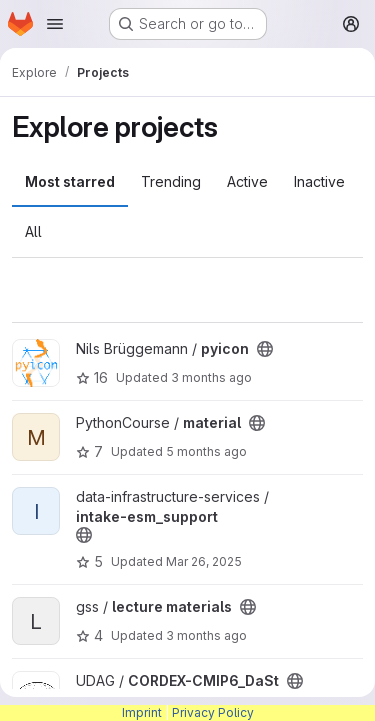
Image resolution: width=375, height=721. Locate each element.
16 (92, 377)
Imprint (142, 712)
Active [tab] (247, 181)
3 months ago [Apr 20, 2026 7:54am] (206, 635)
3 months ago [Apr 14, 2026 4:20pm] (211, 377)
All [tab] (33, 231)
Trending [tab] (171, 181)
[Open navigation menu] (55, 24)
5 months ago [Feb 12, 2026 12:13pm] (206, 451)
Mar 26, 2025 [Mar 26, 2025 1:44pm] (204, 561)
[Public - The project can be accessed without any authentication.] (265, 349)
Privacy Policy (213, 712)
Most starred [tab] (70, 181)
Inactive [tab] (319, 181)
